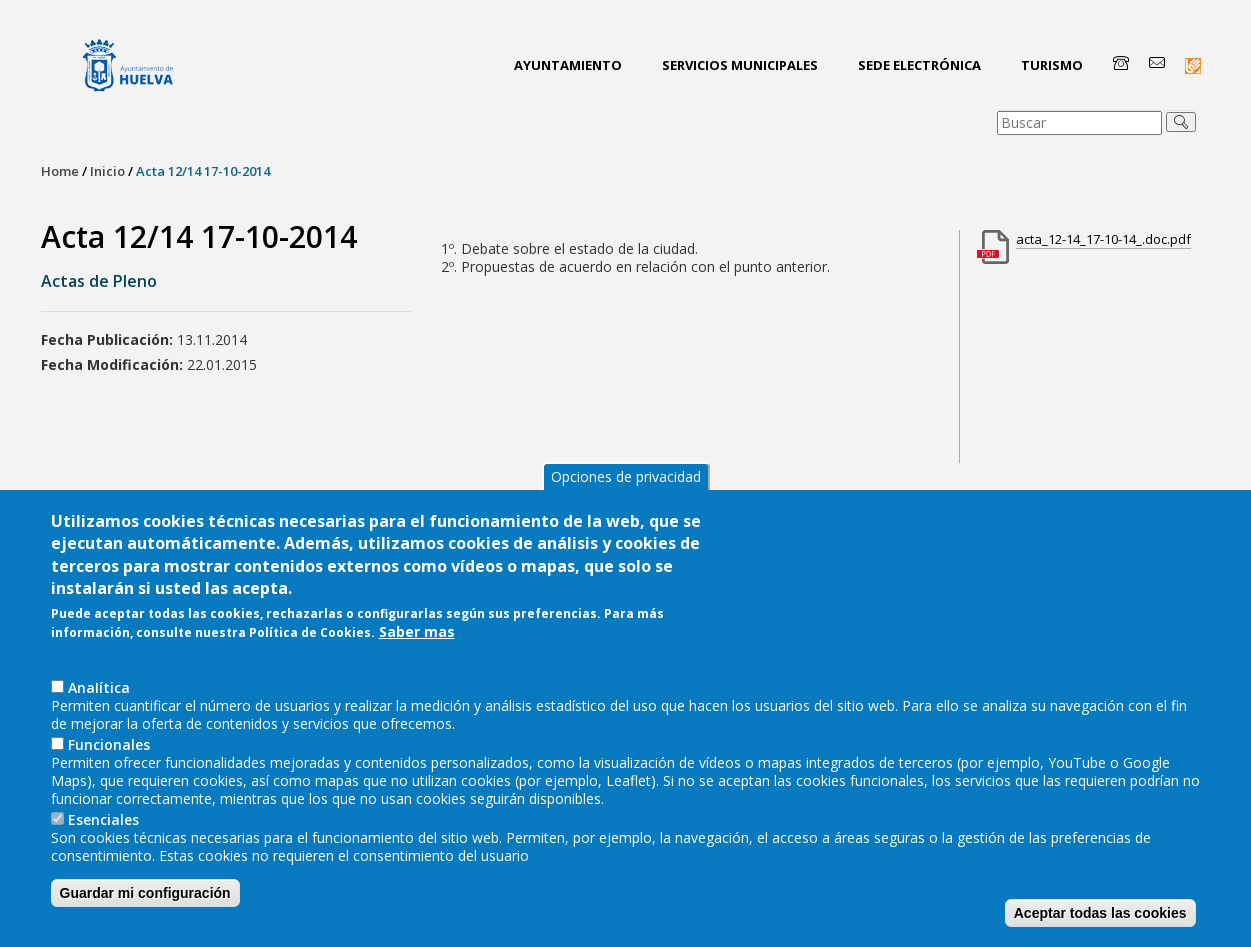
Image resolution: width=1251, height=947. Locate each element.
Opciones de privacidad (626, 485)
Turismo (1052, 65)
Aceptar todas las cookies (1100, 922)
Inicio (107, 171)
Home (60, 171)
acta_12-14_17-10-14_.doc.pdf (1103, 239)
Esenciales (103, 828)
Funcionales (109, 753)
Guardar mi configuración (145, 902)
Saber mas (417, 641)
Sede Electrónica (919, 65)
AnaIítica (99, 696)
